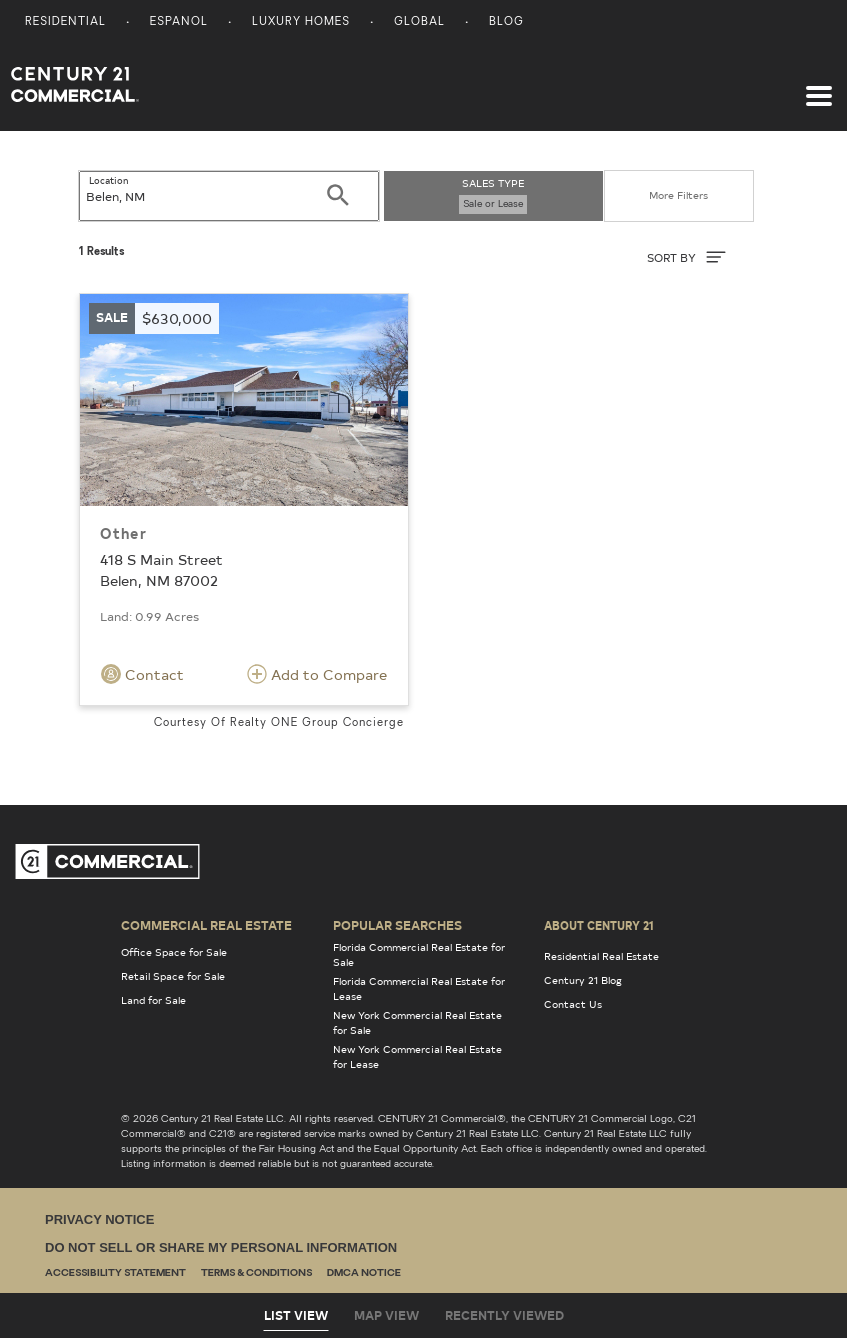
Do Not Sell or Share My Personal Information (221, 1247)
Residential (65, 22)
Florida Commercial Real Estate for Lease (419, 988)
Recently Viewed (504, 1315)
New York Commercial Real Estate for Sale (417, 1022)
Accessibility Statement (115, 1273)
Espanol (179, 22)
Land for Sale (153, 1000)
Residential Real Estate (601, 956)
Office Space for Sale (174, 952)
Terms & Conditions (256, 1273)
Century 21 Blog (583, 980)
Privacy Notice (99, 1219)
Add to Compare (317, 674)
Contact (142, 674)
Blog (506, 22)
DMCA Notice (364, 1273)
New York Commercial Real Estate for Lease (417, 1056)
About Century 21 (599, 925)
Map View (386, 1315)
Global (419, 22)
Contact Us (573, 1004)
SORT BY (686, 257)
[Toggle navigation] (819, 86)
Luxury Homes (301, 22)
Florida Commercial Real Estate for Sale (419, 954)
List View (296, 1315)
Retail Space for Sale (173, 976)
